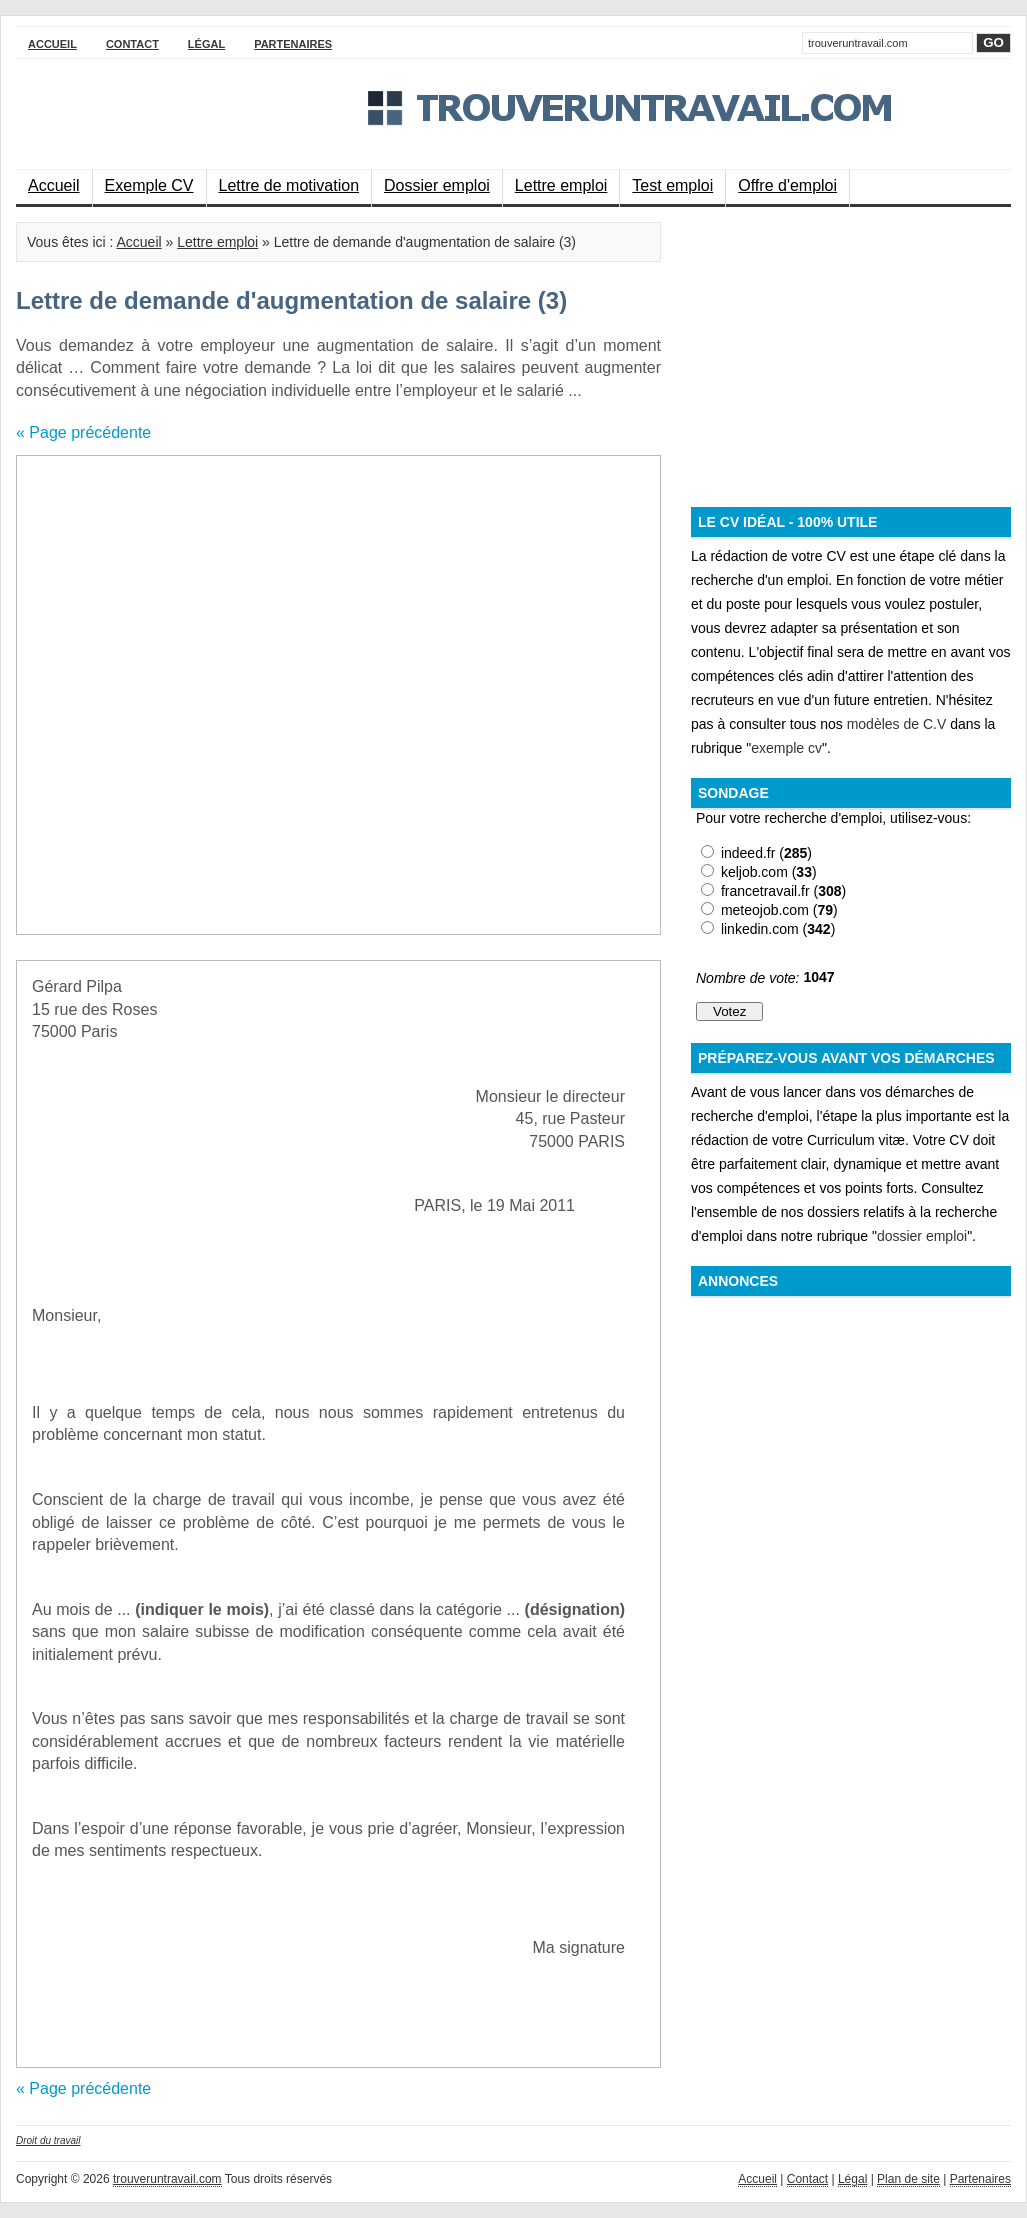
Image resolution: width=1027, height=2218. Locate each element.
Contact (132, 44)
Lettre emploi (561, 185)
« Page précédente (83, 432)
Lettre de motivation (289, 185)
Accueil (52, 44)
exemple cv (786, 748)
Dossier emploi (437, 185)
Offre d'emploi (787, 185)
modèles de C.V (897, 724)
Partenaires (293, 44)
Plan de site (908, 2179)
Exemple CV (149, 185)
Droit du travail (48, 2140)
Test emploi (672, 185)
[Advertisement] (229, 695)
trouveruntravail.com (167, 2179)
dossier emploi (922, 1236)
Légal (206, 44)
